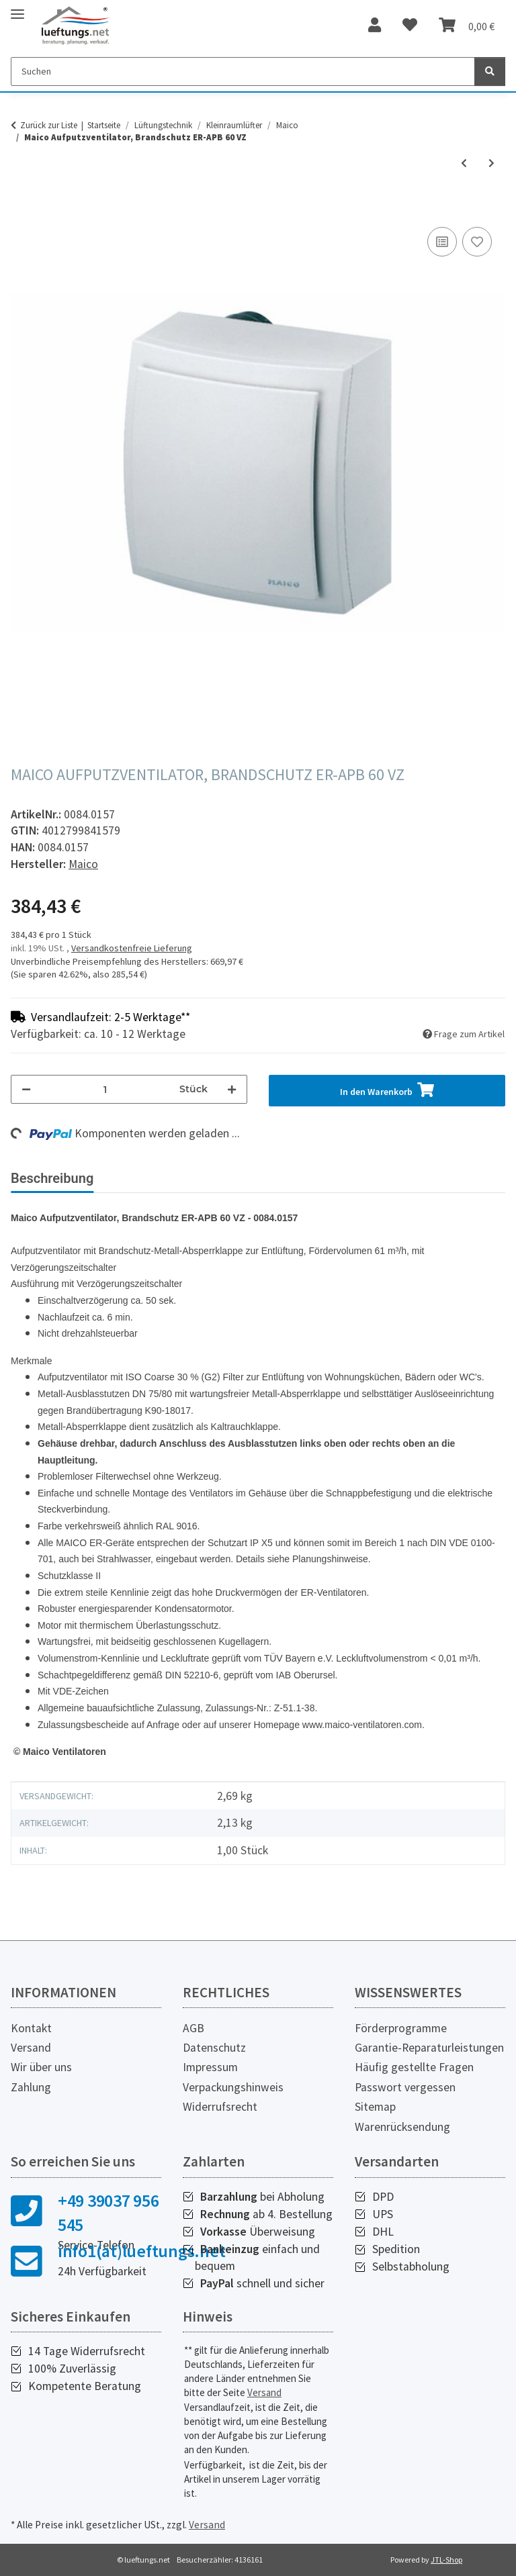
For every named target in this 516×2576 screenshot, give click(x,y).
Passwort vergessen (405, 2087)
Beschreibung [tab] (52, 1178)
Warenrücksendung (402, 2126)
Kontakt (31, 2028)
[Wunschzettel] (410, 25)
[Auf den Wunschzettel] (477, 241)
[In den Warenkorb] (21, 208)
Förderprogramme (401, 2028)
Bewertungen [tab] (155, 1178)
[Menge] (105, 1089)
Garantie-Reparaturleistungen (429, 2047)
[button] (374, 25)
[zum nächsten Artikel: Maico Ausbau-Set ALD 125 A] (491, 163)
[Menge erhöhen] (232, 1089)
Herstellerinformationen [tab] (288, 1178)
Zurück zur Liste (48, 125)
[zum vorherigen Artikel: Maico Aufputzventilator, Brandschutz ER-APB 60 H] (464, 163)
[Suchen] (243, 71)
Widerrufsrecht (220, 2106)
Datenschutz (214, 2047)
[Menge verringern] (26, 1089)
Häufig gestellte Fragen (414, 2067)
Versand (31, 2047)
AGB (193, 2028)
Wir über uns (41, 2067)
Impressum (210, 2067)
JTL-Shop (446, 2560)
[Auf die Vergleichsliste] (442, 241)
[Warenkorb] (466, 25)
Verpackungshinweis (233, 2087)
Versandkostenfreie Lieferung (131, 948)
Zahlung (31, 2087)
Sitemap (375, 2106)
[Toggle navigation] (17, 8)
